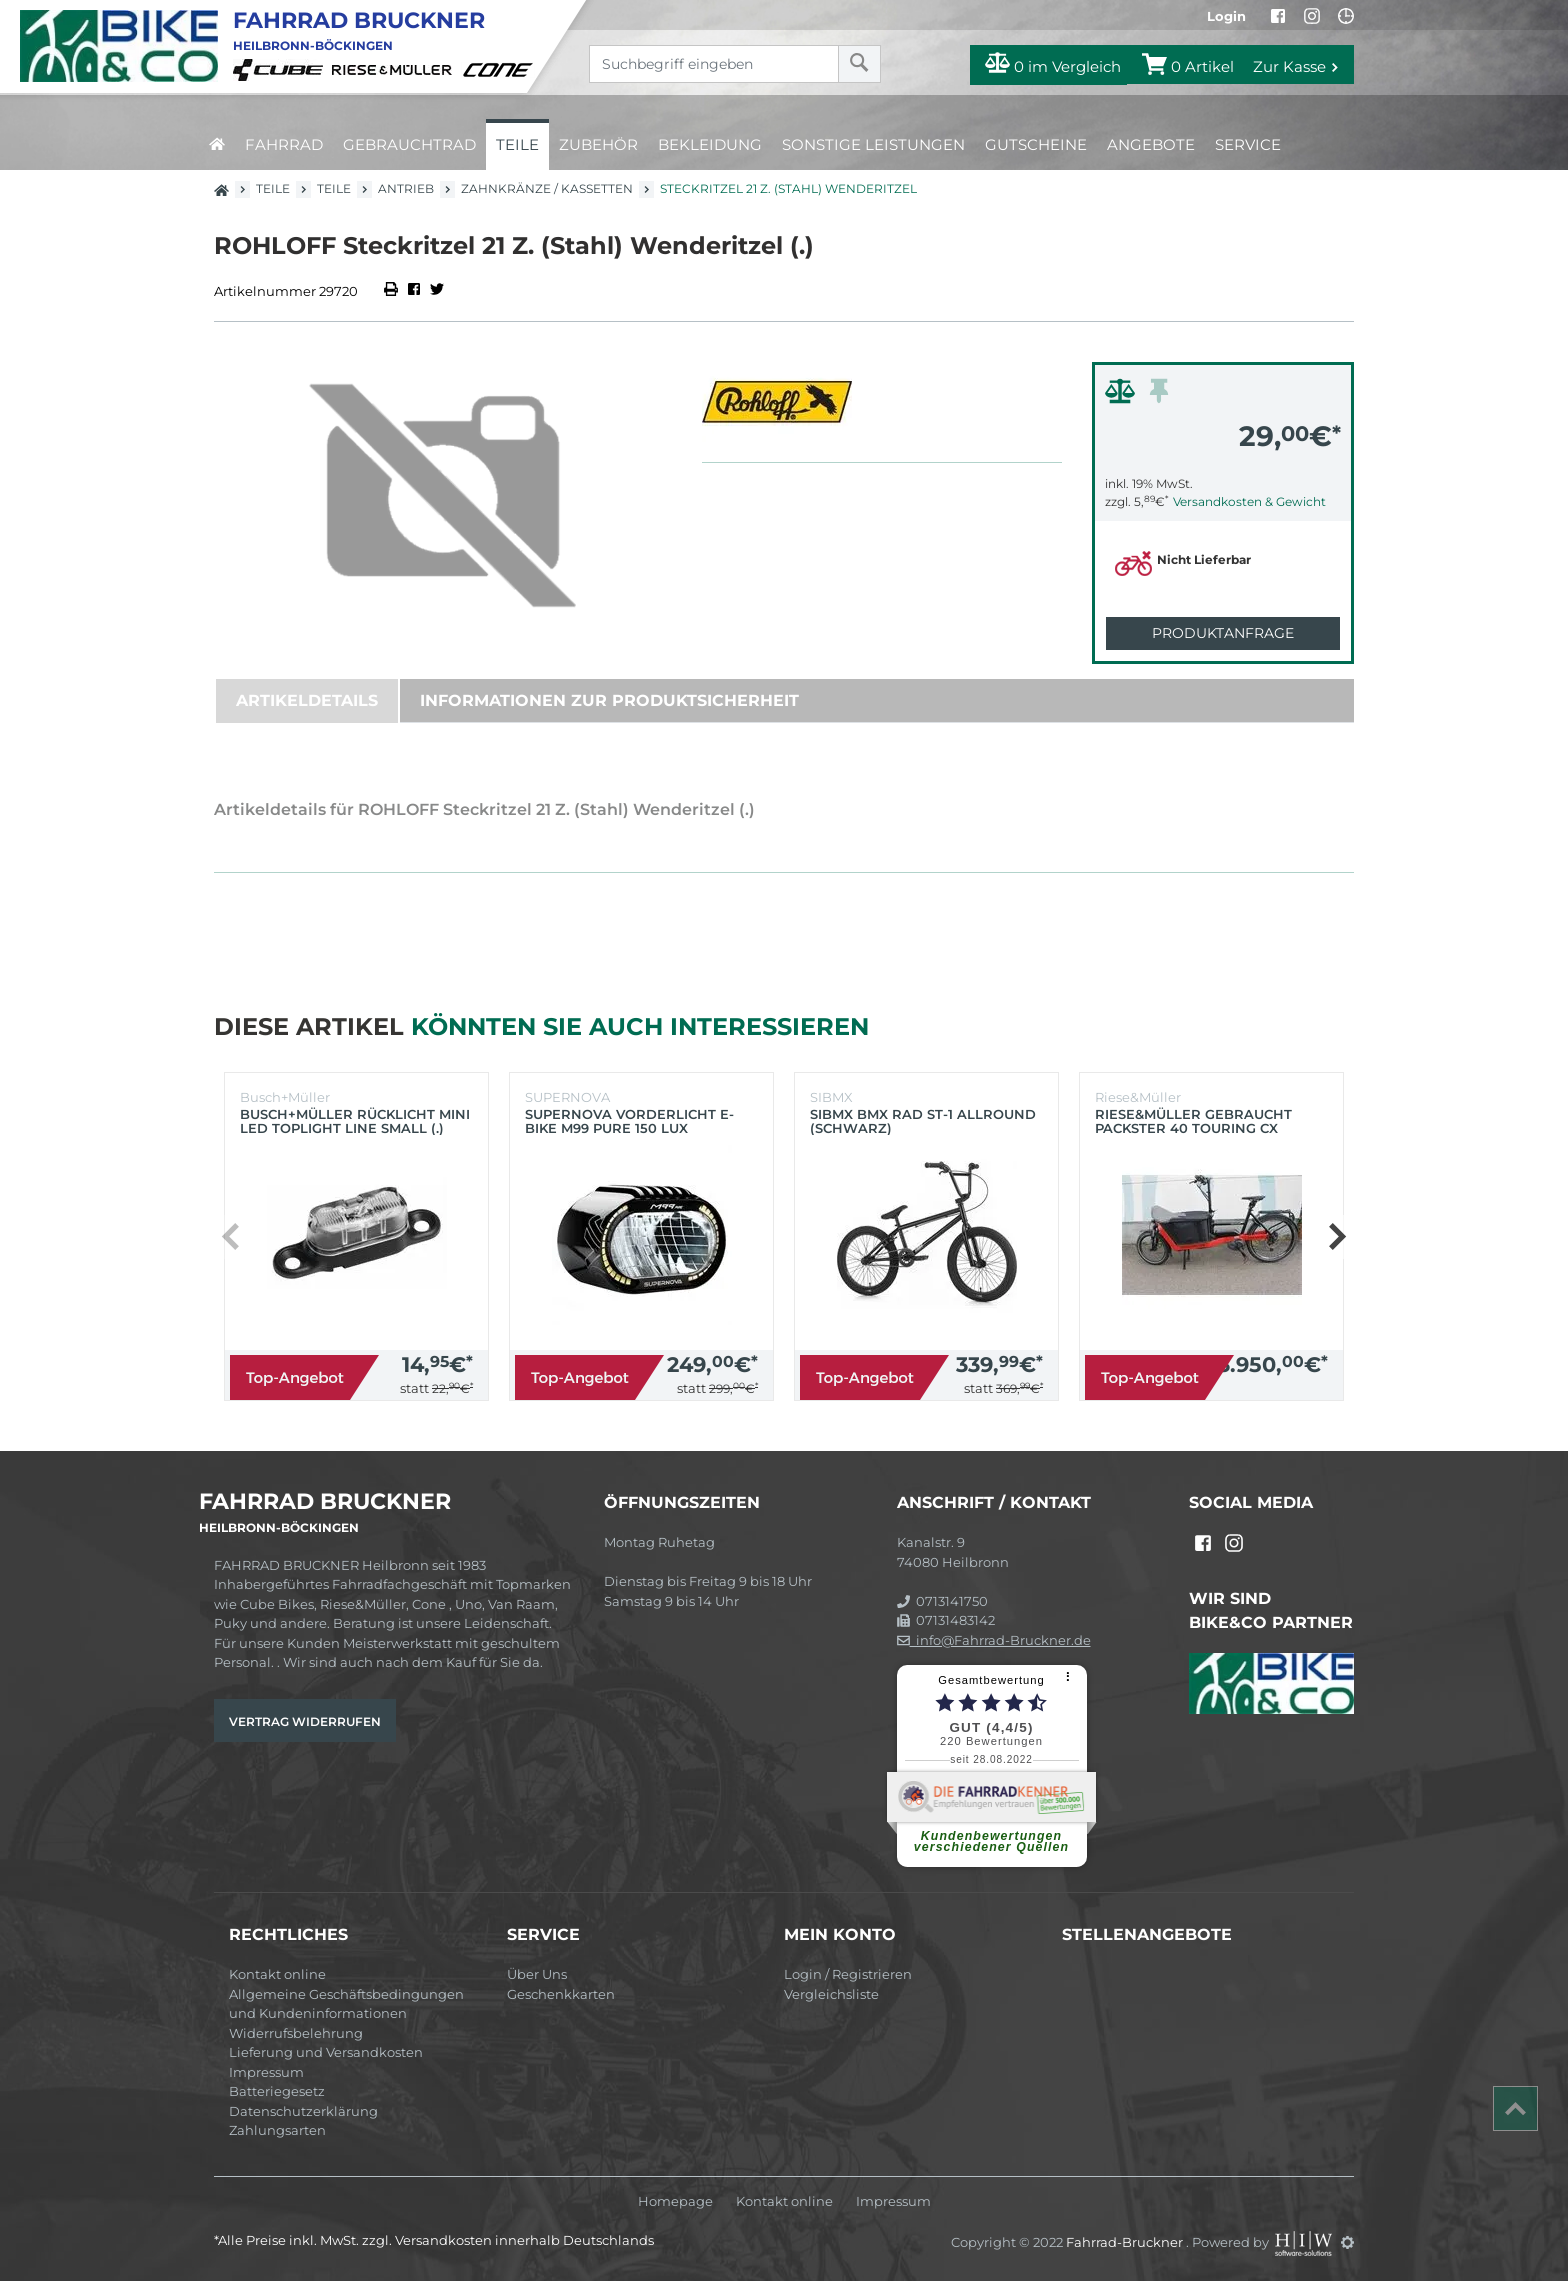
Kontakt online (277, 1974)
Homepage (675, 2201)
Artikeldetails (307, 700)
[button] (1336, 1237)
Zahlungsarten (277, 2130)
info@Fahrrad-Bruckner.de (994, 1640)
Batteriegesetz (277, 2091)
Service (1248, 144)
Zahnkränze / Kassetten (547, 188)
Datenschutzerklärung (303, 2111)
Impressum (266, 2072)
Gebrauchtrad (409, 144)
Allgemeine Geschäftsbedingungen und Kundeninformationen (346, 2004)
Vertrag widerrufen (305, 1721)
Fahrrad (284, 144)
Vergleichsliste (831, 1994)
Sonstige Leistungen (873, 144)
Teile (517, 144)
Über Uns (537, 1974)
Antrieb (406, 188)
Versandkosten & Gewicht (1249, 501)
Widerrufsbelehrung (296, 2033)
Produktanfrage (1223, 633)
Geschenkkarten (561, 1994)
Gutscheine (1036, 144)
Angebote (1151, 144)
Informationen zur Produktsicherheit (609, 700)
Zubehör (598, 144)
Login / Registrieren (848, 1974)
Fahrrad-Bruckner (1126, 2242)
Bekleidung (710, 144)
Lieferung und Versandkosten (326, 2052)
